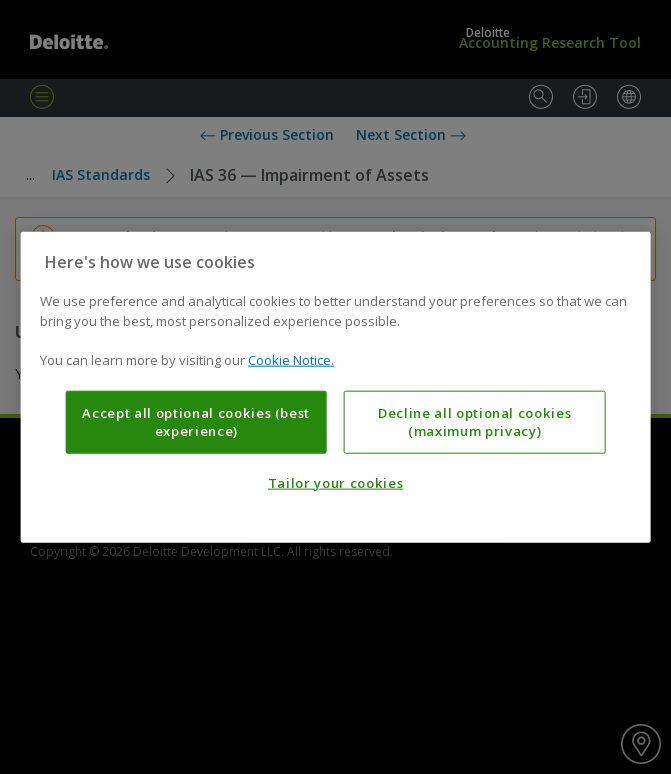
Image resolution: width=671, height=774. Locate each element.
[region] (335, 387)
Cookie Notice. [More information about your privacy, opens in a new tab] (291, 360)
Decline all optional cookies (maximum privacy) (474, 421)
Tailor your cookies (335, 483)
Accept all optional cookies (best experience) (196, 421)
